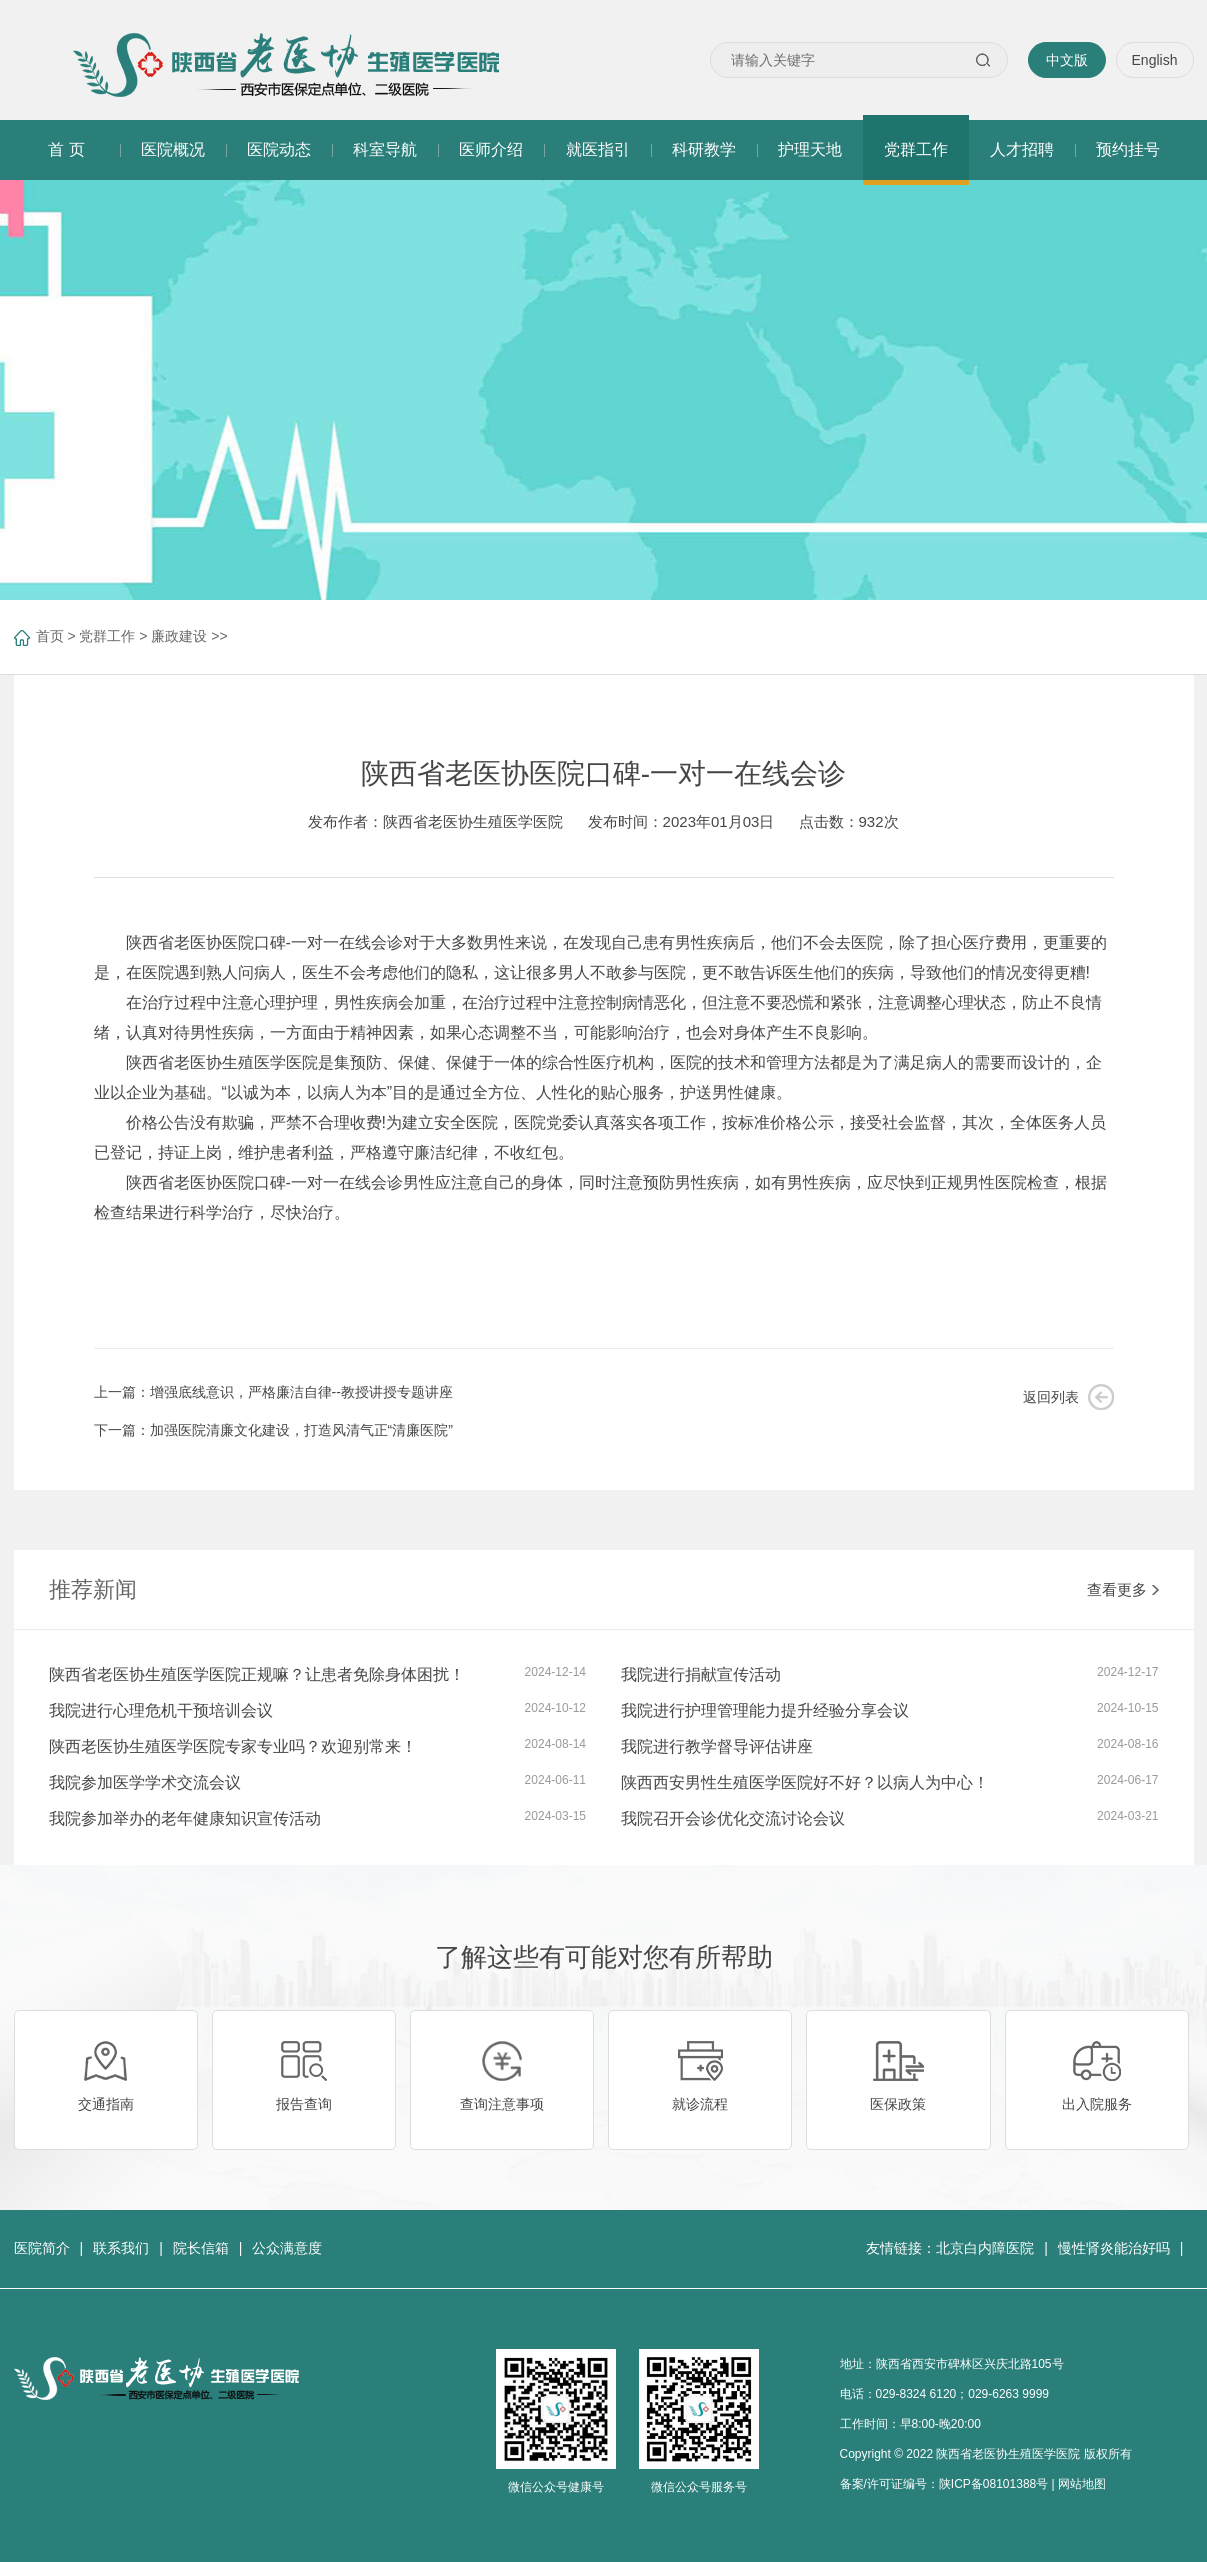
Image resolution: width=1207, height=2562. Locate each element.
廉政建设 (179, 636)
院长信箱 (201, 2248)
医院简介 (42, 2248)
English (1155, 60)
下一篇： (273, 1430)
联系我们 (121, 2248)
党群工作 (107, 636)
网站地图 (1082, 2484)
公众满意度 (287, 2248)
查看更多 (1123, 1589)
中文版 (1067, 60)
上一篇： (273, 1392)
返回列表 (1051, 1397)
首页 (50, 636)
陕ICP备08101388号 (993, 2484)
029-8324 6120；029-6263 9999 (962, 2394)
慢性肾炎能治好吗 (1114, 2248)
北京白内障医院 (985, 2248)
